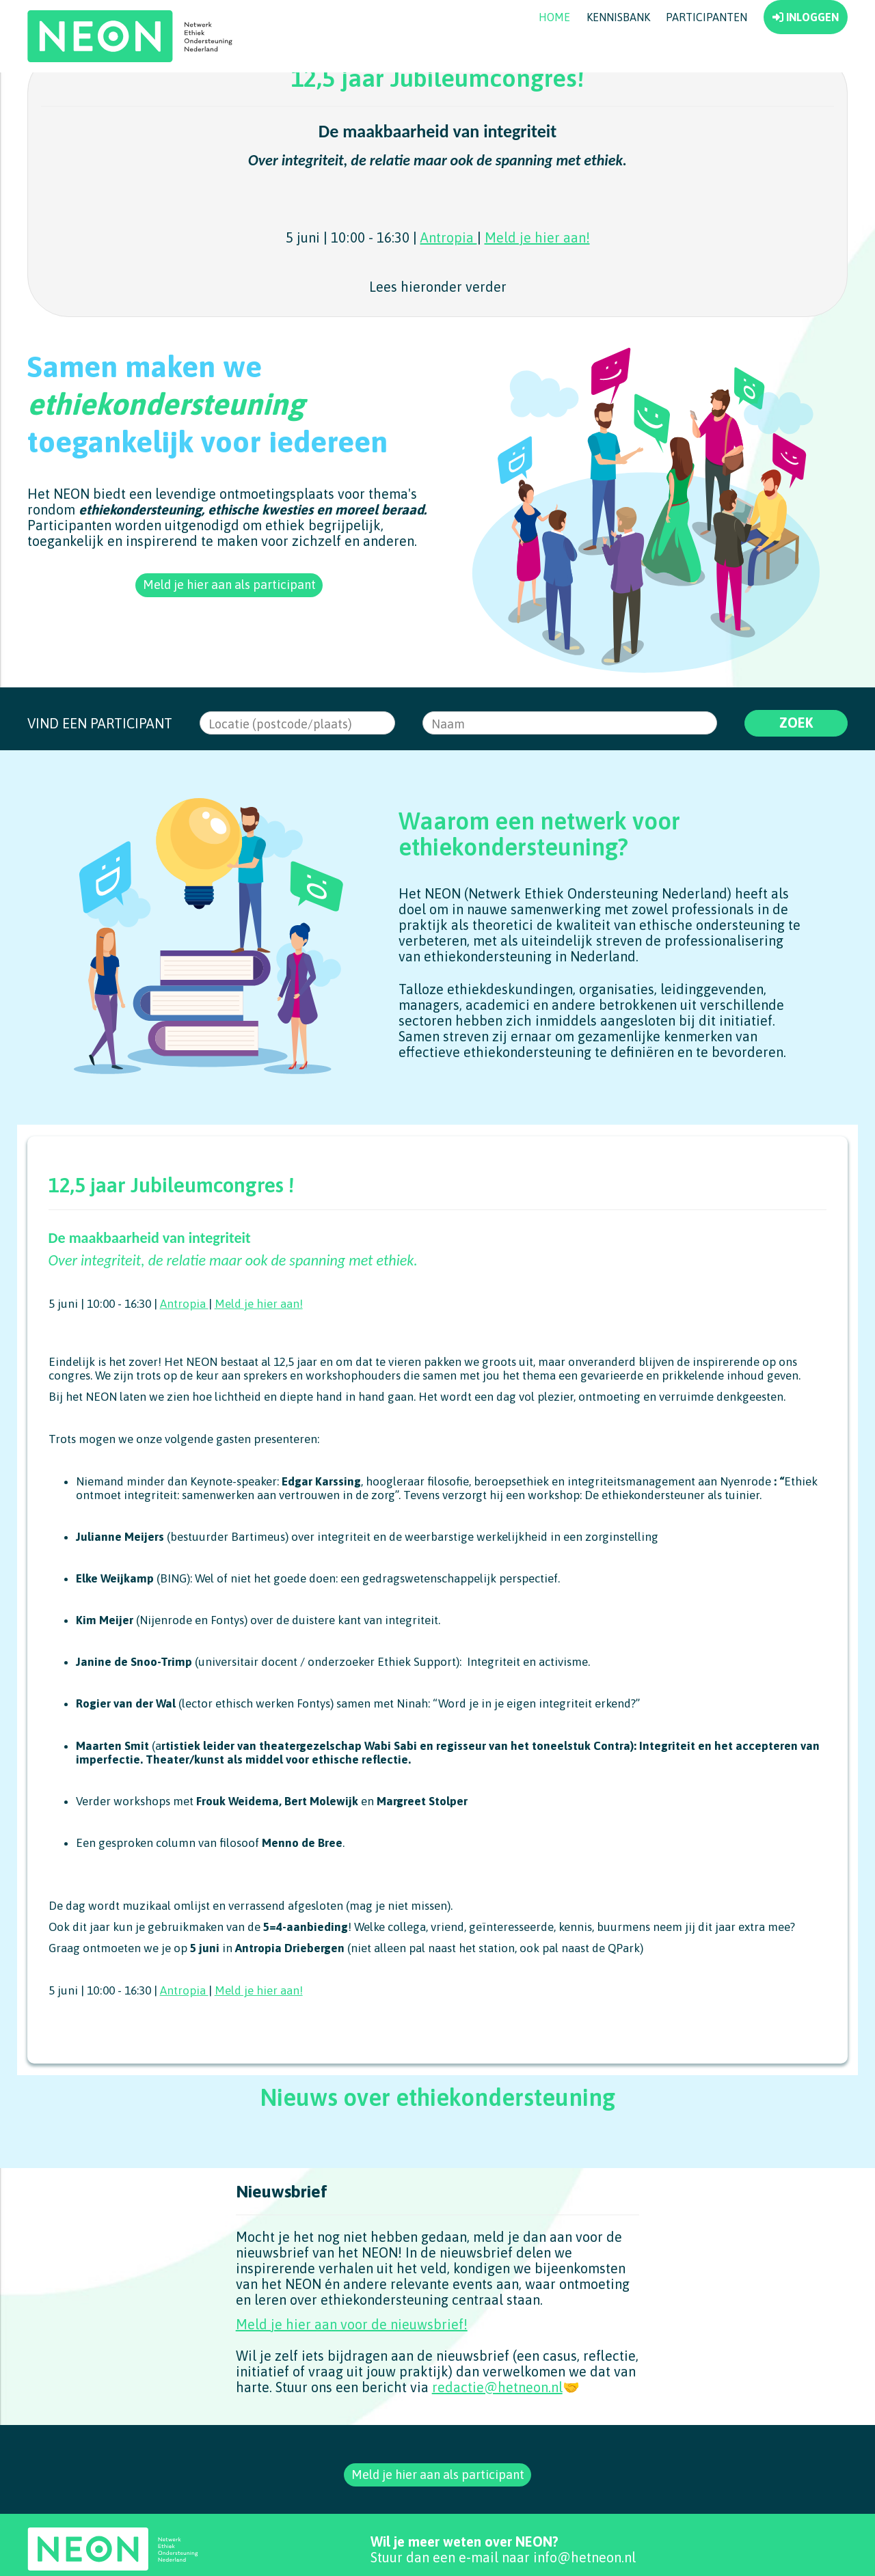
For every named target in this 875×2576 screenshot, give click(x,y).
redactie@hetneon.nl (497, 2437)
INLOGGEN (805, 65)
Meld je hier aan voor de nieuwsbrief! (352, 2375)
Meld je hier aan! (537, 285)
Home (554, 65)
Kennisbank (618, 65)
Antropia (448, 285)
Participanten (706, 65)
